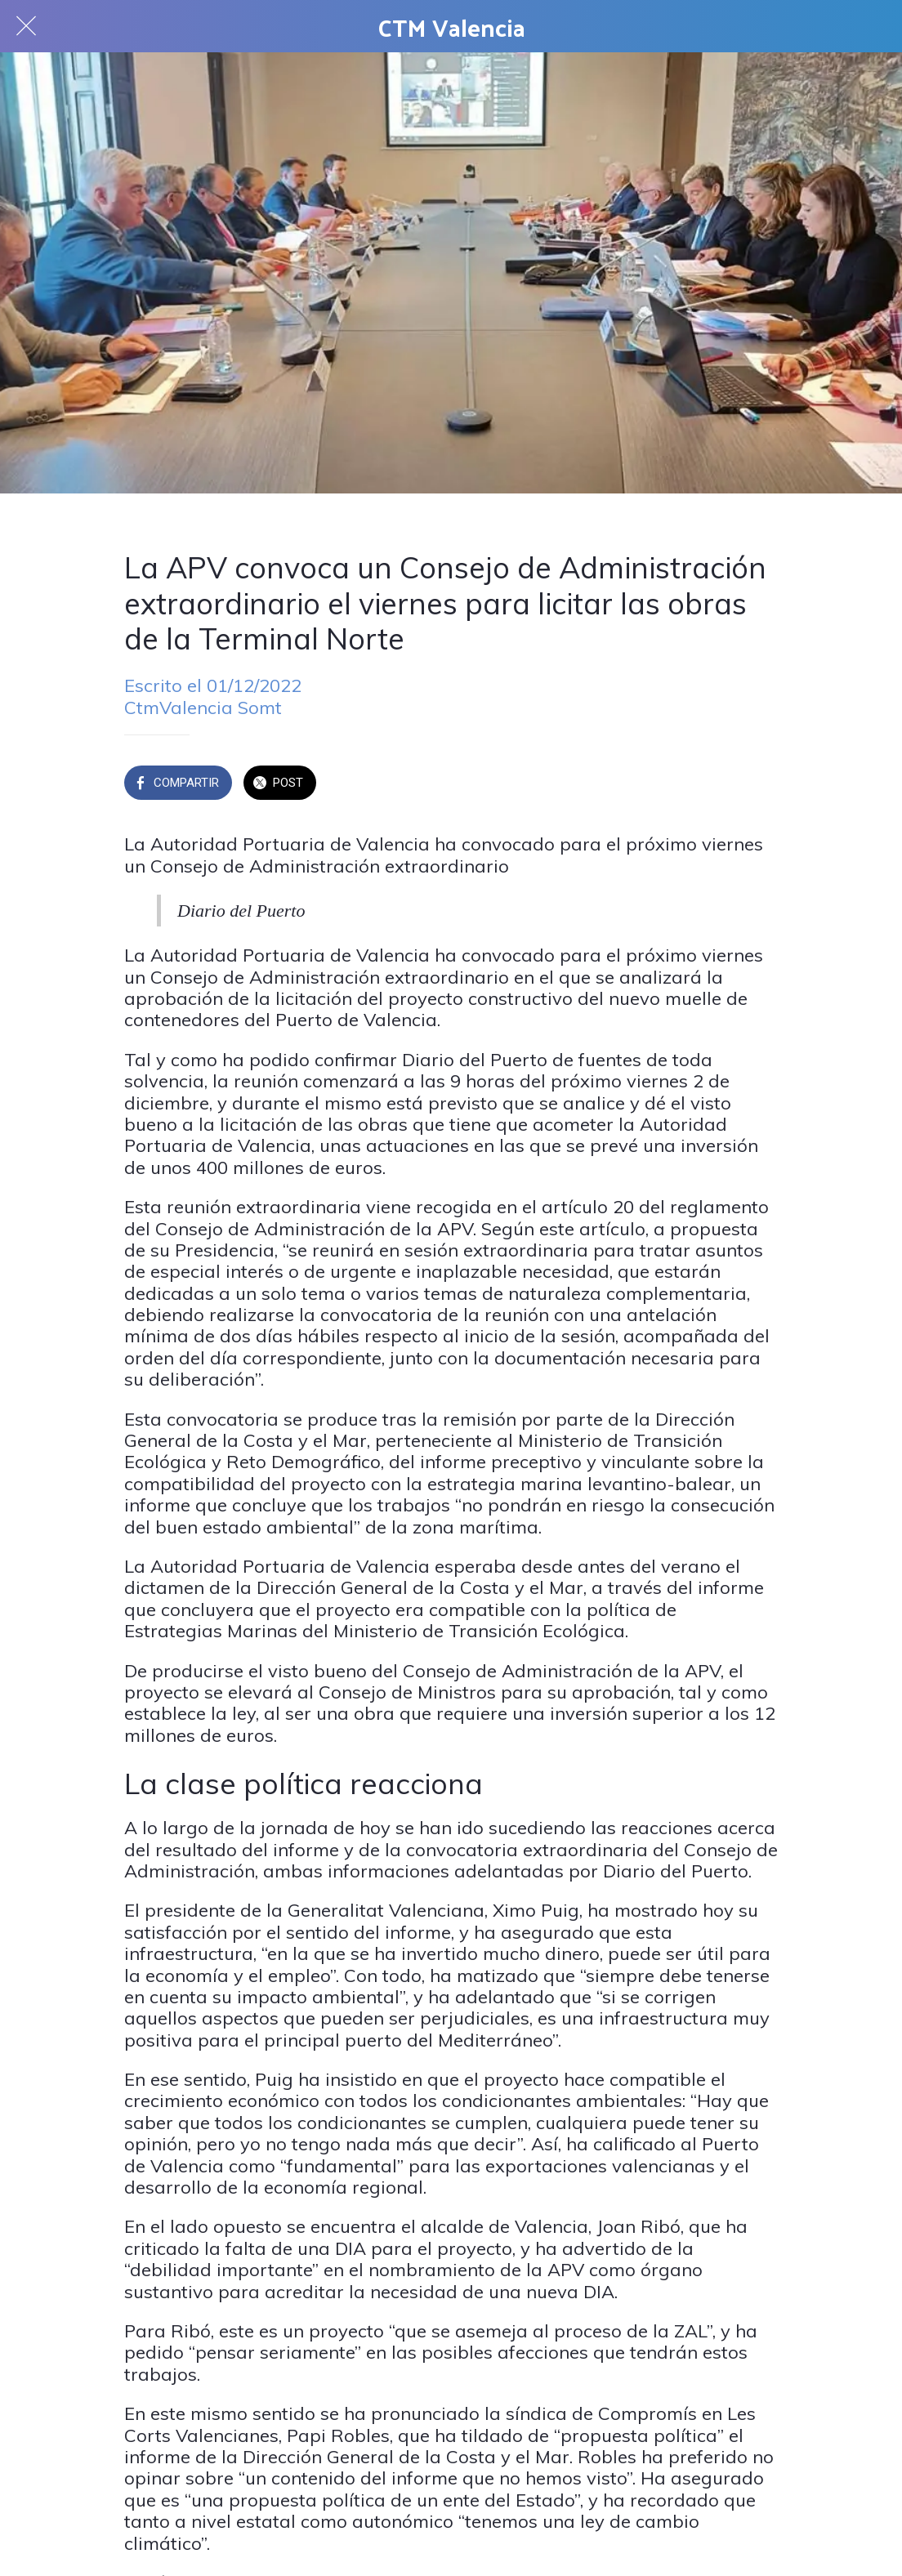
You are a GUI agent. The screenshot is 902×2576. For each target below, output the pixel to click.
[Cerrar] (26, 26)
